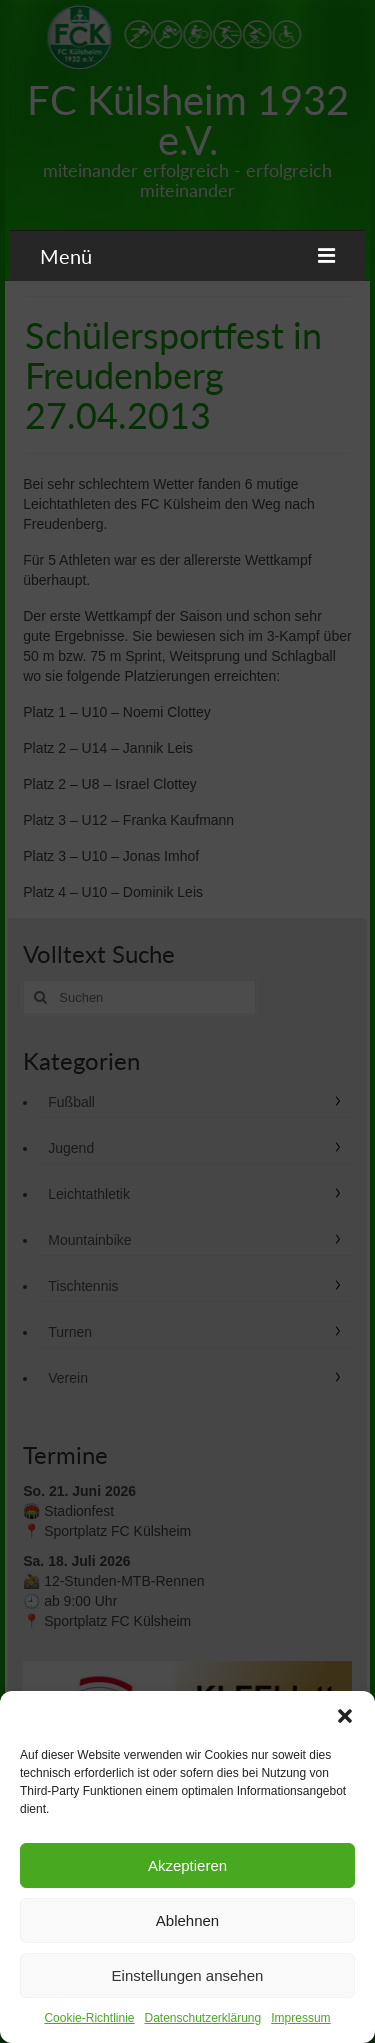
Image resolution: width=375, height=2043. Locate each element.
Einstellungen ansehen (188, 1975)
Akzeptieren (187, 1865)
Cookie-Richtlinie (89, 2018)
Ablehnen (187, 1920)
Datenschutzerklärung (202, 2018)
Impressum (300, 2018)
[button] (345, 1716)
